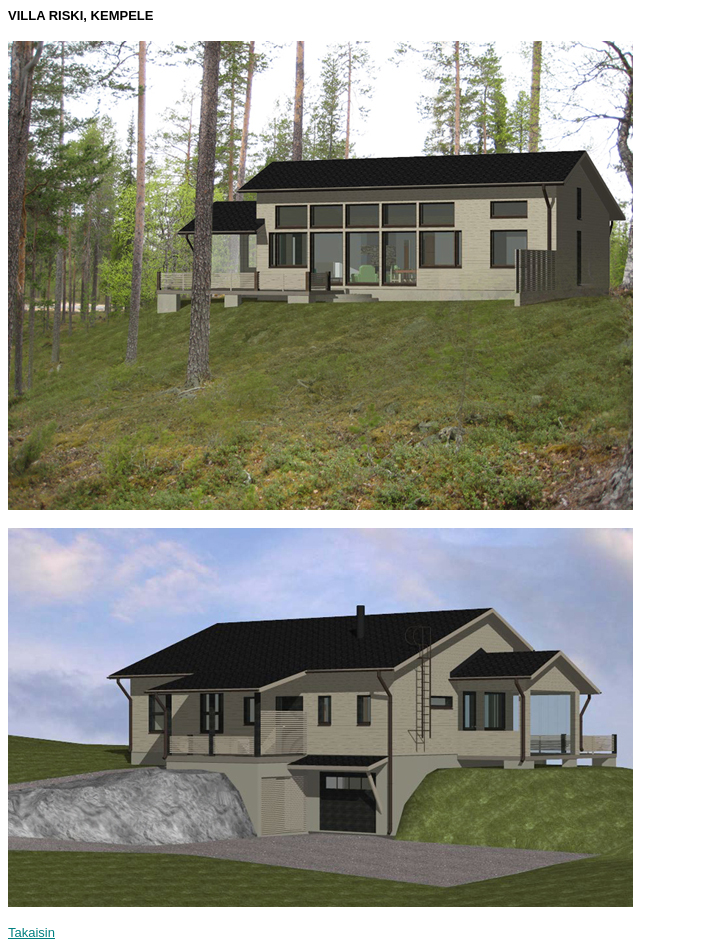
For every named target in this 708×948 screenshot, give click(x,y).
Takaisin (31, 932)
